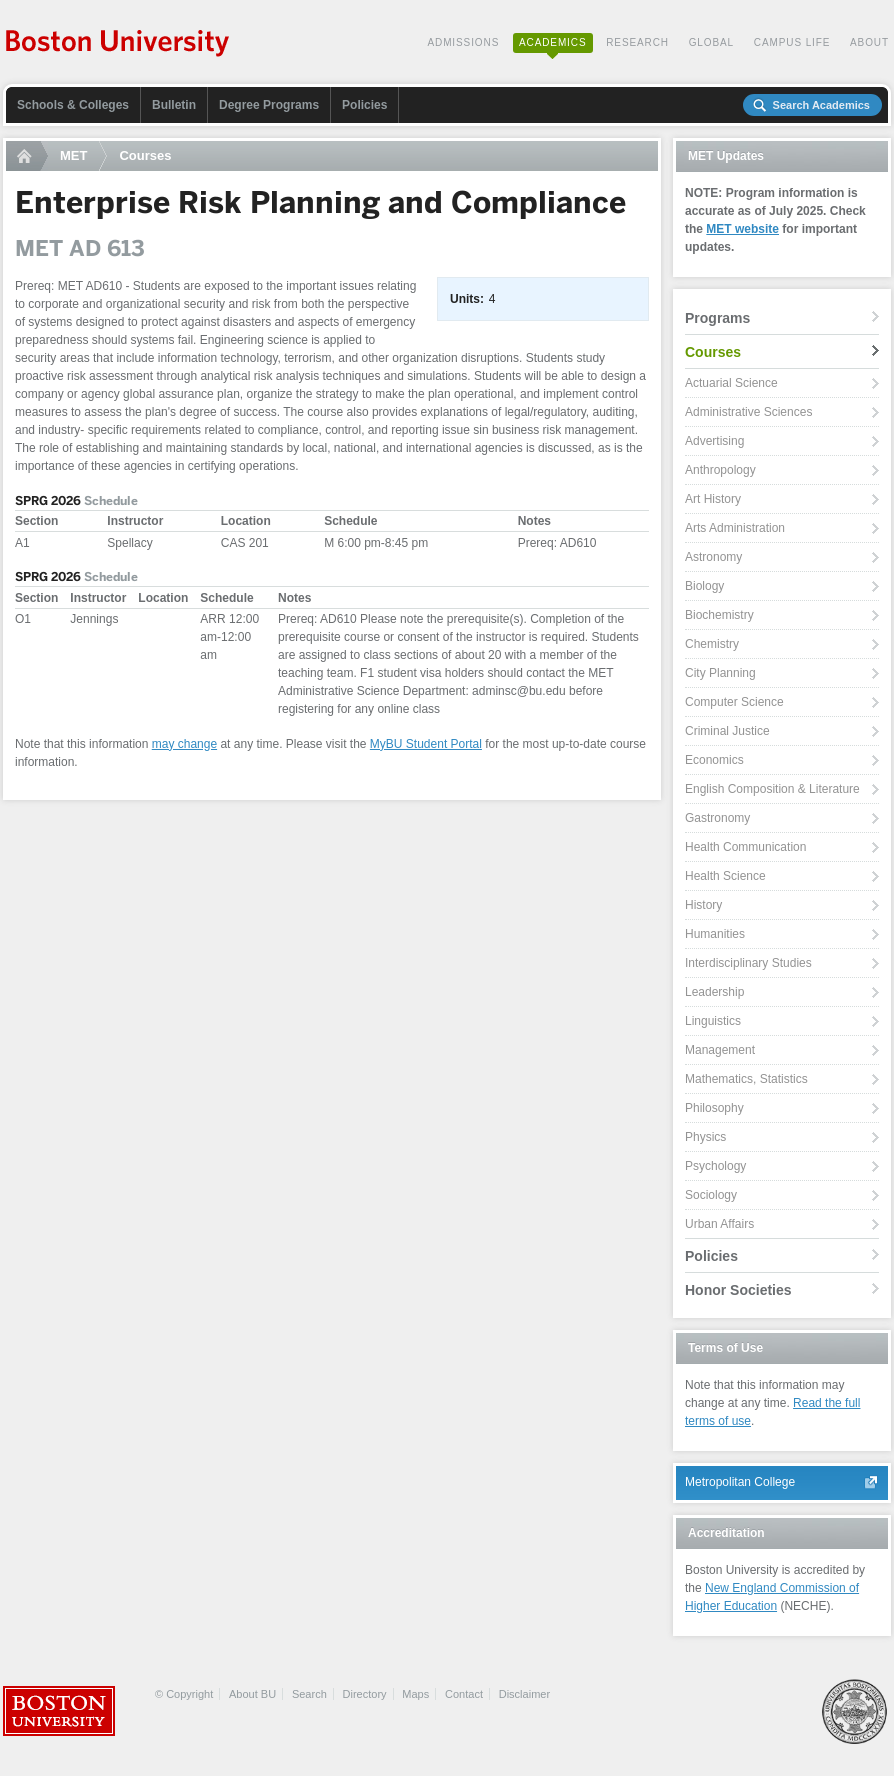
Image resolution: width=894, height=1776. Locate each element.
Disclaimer (524, 1694)
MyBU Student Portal (426, 744)
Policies (364, 105)
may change (184, 744)
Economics (714, 760)
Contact (464, 1694)
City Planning (720, 673)
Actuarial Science (731, 383)
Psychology (715, 1166)
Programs (717, 318)
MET (73, 155)
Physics (705, 1137)
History (703, 905)
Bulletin (174, 105)
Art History (713, 499)
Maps (415, 1694)
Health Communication (745, 847)
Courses (145, 155)
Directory (365, 1694)
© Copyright (184, 1694)
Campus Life (792, 42)
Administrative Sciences (748, 412)
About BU (252, 1694)
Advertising (714, 441)
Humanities (715, 934)
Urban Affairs (719, 1224)
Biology (704, 586)
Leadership (714, 992)
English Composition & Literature (772, 789)
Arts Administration (735, 528)
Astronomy (713, 557)
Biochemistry (719, 615)
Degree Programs (269, 105)
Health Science (725, 876)
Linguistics (713, 1021)
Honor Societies (738, 1290)
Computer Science (734, 702)
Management (720, 1050)
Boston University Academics (118, 45)
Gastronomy (717, 818)
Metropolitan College (740, 1482)
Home (27, 156)
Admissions (463, 42)
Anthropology (720, 470)
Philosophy (714, 1108)
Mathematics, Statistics (746, 1079)
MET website (742, 229)
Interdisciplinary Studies (748, 963)
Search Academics (821, 105)
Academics (553, 42)
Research (637, 42)
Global (711, 42)
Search (309, 1694)
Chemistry (712, 644)
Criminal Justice (727, 731)
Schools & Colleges (73, 105)
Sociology (711, 1195)
